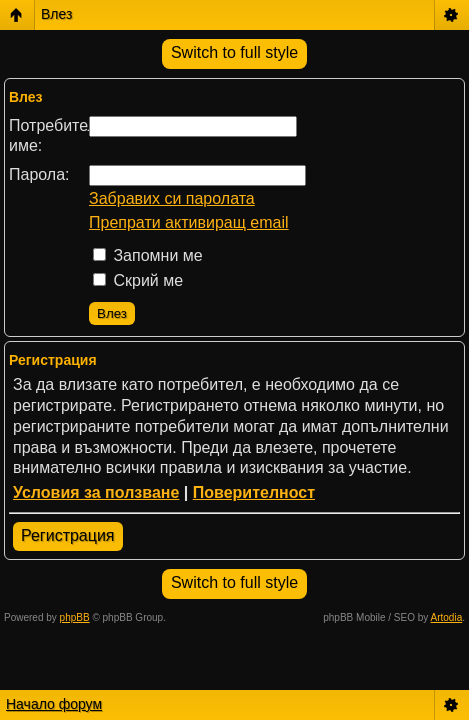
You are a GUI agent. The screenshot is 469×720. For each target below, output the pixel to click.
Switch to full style (234, 52)
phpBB (75, 617)
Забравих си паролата (172, 198)
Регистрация (68, 535)
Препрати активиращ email (189, 222)
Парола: (39, 174)
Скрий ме (138, 280)
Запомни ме (148, 255)
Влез (56, 14)
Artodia (447, 617)
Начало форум (54, 704)
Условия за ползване (96, 492)
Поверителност (254, 492)
